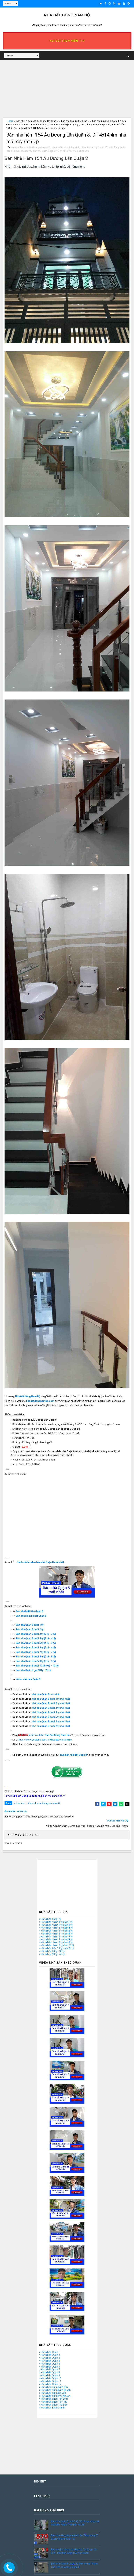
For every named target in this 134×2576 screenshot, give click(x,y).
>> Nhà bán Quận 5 (49, 2365)
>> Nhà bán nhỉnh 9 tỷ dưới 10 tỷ (56, 1946)
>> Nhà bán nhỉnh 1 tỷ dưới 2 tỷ (56, 1923)
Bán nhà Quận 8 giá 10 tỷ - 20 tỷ (33, 1671)
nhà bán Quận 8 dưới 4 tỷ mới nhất (51, 1713)
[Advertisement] (67, 92)
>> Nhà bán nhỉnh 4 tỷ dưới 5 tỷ (56, 1932)
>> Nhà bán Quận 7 (49, 2370)
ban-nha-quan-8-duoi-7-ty (33, 124)
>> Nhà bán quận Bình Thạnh (55, 2391)
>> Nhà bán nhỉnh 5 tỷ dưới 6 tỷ (56, 1935)
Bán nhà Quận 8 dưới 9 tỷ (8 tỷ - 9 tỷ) (36, 1662)
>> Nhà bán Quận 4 (49, 2362)
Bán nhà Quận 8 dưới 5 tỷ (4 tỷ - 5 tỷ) (36, 1644)
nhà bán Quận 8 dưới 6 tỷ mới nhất (51, 1722)
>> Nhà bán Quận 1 (49, 2353)
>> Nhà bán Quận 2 (49, 2356)
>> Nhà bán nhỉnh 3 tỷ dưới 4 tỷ (56, 1929)
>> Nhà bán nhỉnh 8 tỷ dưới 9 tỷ (56, 1943)
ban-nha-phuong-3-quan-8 (105, 120)
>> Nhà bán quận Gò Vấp (52, 2394)
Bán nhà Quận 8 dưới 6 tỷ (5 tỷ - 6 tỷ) (36, 1648)
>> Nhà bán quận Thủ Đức (53, 2406)
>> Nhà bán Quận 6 (49, 2368)
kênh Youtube (44, 1736)
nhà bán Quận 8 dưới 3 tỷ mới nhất (51, 1709)
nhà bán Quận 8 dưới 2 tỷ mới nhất (51, 1704)
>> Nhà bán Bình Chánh (52, 2408)
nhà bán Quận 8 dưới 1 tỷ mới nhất (51, 1700)
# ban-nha (19, 1804)
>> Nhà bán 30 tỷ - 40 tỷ (52, 1955)
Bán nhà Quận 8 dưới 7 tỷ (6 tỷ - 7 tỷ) (36, 1653)
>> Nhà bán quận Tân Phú (53, 2403)
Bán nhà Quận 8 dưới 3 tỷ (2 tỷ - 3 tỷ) (36, 1635)
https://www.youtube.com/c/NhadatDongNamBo (45, 1740)
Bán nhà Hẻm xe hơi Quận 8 (31, 1617)
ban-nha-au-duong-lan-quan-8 (43, 120)
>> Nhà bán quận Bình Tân (53, 2388)
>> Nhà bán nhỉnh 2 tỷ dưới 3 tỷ (56, 1926)
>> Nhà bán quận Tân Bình (53, 2400)
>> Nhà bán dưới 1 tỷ (50, 1920)
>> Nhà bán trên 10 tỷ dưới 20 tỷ (56, 1949)
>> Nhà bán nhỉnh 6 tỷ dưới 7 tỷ (56, 1937)
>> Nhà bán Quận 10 (50, 2379)
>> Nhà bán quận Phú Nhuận (54, 2397)
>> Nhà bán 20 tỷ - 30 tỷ (52, 1952)
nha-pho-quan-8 (101, 124)
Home (10, 120)
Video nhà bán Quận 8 (28, 1680)
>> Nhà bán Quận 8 (49, 2373)
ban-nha (20, 120)
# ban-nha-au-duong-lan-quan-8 (43, 1804)
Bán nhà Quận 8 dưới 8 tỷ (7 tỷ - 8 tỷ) (36, 1657)
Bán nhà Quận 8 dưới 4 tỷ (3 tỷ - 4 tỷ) (36, 1639)
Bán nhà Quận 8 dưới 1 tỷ (29, 1626)
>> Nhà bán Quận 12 (50, 2385)
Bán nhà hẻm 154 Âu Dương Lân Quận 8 (46, 159)
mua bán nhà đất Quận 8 (73, 1756)
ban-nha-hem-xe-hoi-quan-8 (75, 120)
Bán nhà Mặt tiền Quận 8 (29, 1612)
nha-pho (85, 124)
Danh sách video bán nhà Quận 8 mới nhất (40, 1563)
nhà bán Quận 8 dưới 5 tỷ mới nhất (51, 1718)
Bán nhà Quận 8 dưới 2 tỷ (29, 1630)
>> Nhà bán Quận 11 (50, 2382)
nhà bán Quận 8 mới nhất (46, 1695)
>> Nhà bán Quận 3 (49, 2359)
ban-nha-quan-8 (116, 148)
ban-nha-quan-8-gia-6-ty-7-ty (64, 124)
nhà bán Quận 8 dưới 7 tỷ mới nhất (51, 1727)
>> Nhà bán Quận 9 (49, 2376)
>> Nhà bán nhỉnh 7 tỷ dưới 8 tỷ (56, 1940)
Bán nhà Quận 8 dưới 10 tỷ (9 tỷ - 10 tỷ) (37, 1666)
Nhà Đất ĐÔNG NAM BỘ (67, 15)
